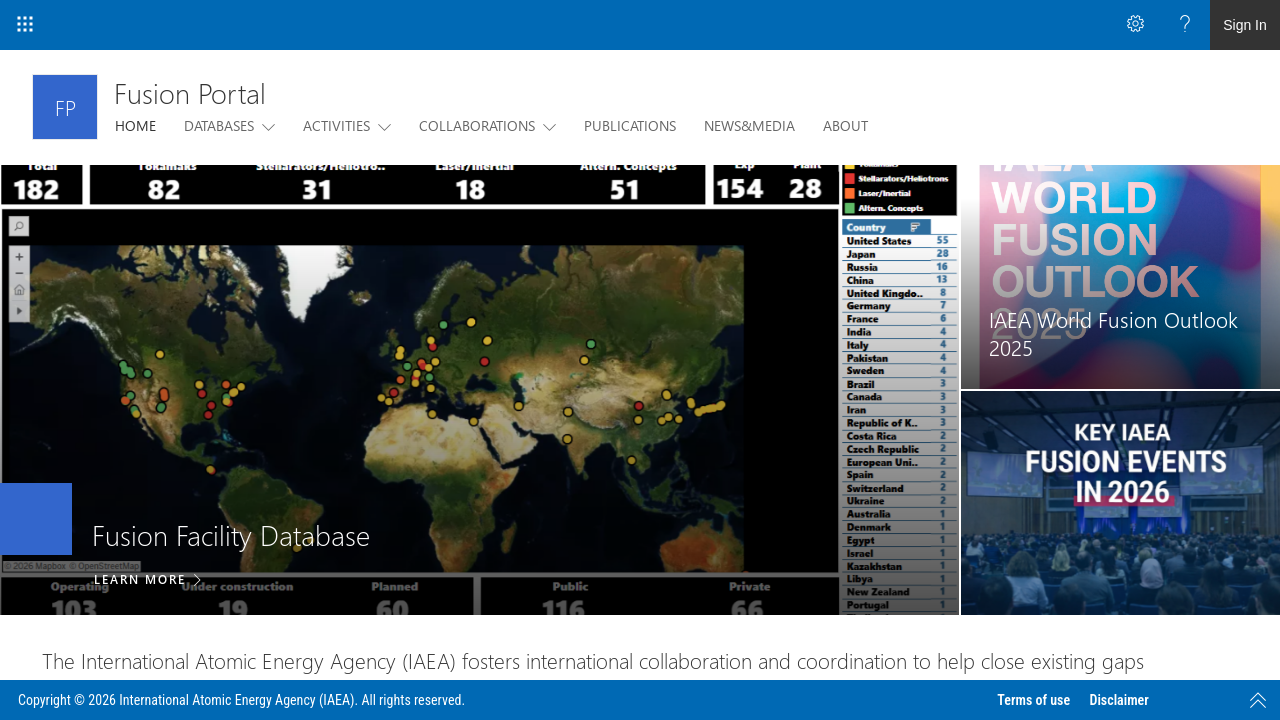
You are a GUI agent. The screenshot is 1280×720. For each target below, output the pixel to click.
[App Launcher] (25, 25)
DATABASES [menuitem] (219, 125)
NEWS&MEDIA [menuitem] (749, 125)
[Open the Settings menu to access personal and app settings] (1135, 25)
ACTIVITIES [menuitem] (336, 125)
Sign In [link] (1245, 25)
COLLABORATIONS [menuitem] (477, 125)
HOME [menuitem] (135, 125)
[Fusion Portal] (65, 107)
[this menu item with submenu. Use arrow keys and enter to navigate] (264, 125)
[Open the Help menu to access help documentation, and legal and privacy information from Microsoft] (1185, 25)
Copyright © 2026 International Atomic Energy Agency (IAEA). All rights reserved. (241, 700)
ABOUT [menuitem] (845, 125)
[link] (479, 390)
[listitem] (479, 390)
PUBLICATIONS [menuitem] (630, 125)
